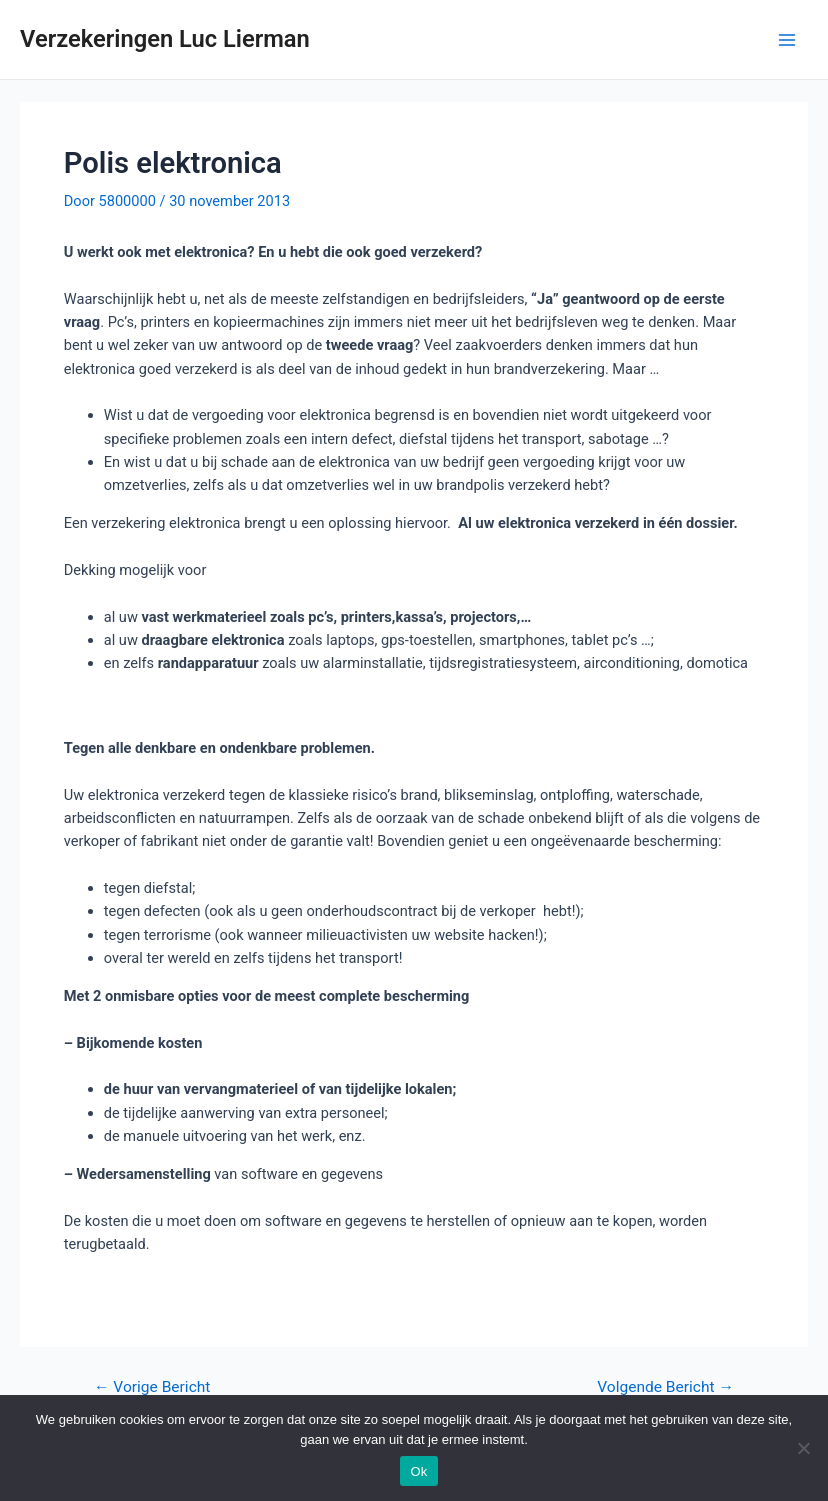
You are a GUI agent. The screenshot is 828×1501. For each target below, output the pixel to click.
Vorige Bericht (152, 1388)
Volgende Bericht (665, 1388)
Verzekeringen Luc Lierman (165, 39)
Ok (418, 1471)
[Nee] (803, 1448)
